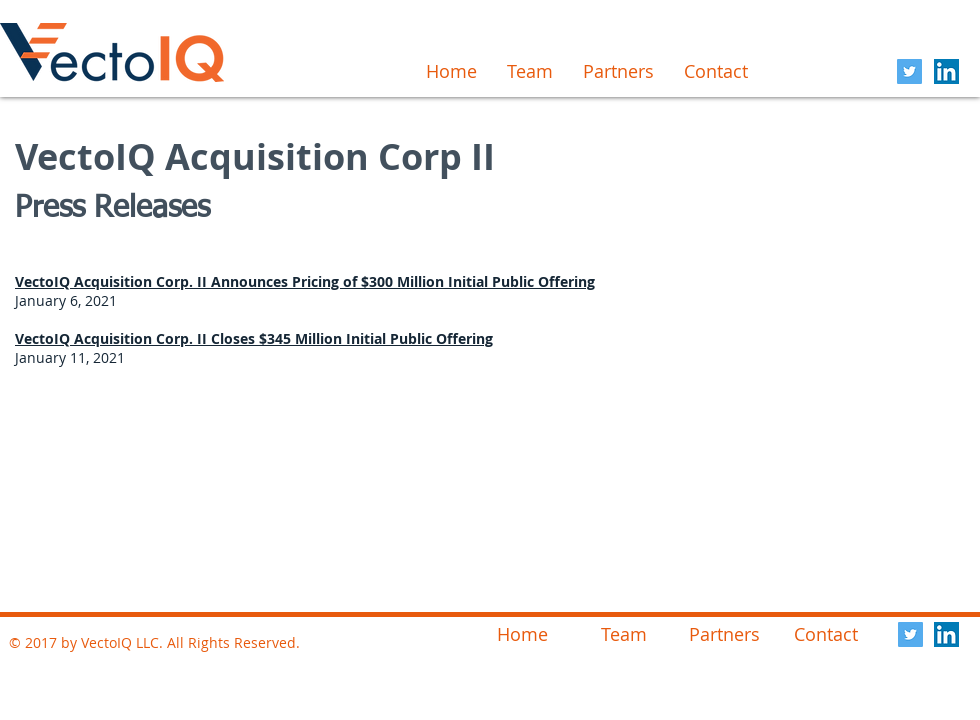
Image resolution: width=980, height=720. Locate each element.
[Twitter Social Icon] (909, 71)
